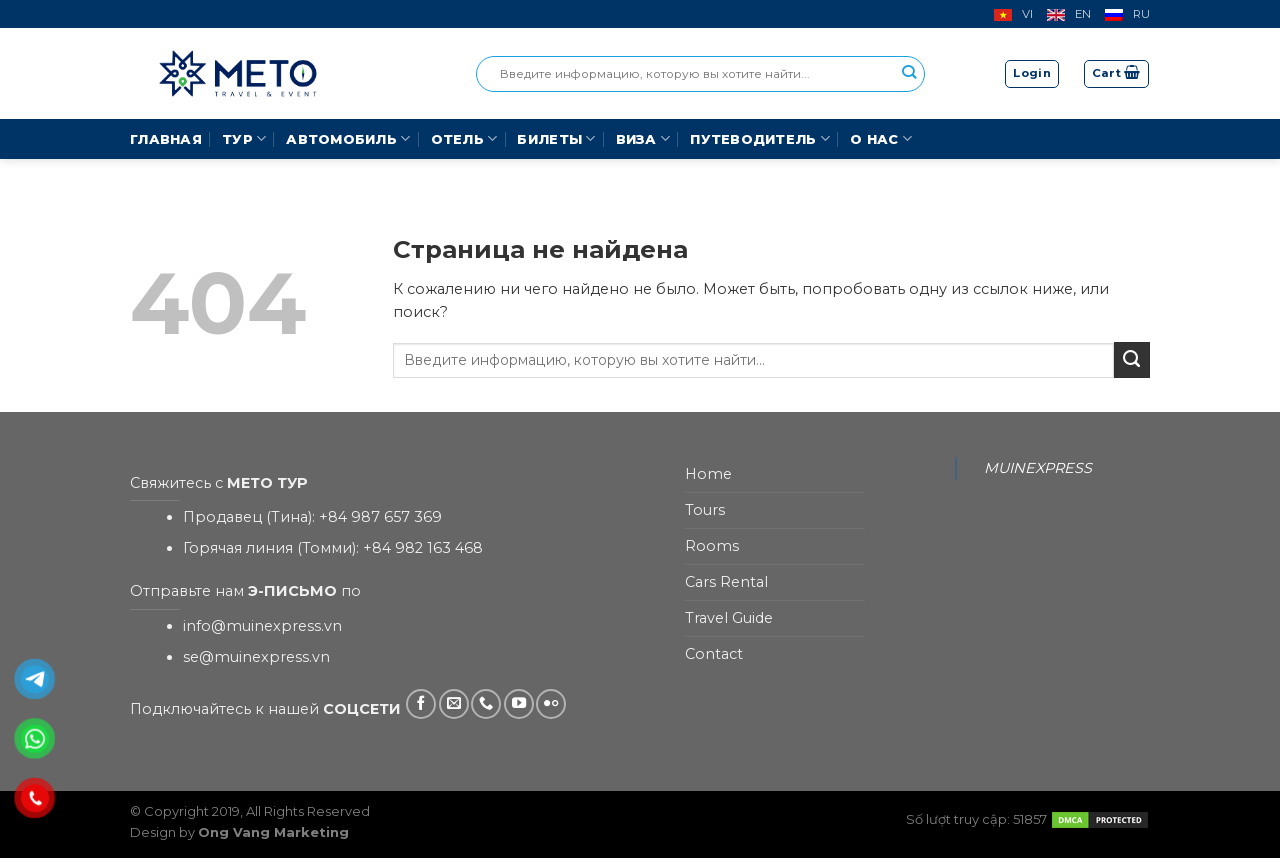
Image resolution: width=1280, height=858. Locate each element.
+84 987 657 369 (380, 517)
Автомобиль (348, 138)
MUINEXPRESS (1038, 468)
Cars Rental (726, 582)
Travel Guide (729, 618)
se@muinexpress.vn (256, 657)
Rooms (712, 546)
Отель (464, 138)
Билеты (556, 138)
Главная (166, 139)
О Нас (881, 138)
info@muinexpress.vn (262, 626)
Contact (714, 654)
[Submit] (1132, 360)
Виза (643, 138)
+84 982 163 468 (423, 548)
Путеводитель (760, 138)
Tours (705, 510)
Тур (244, 138)
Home (708, 474)
